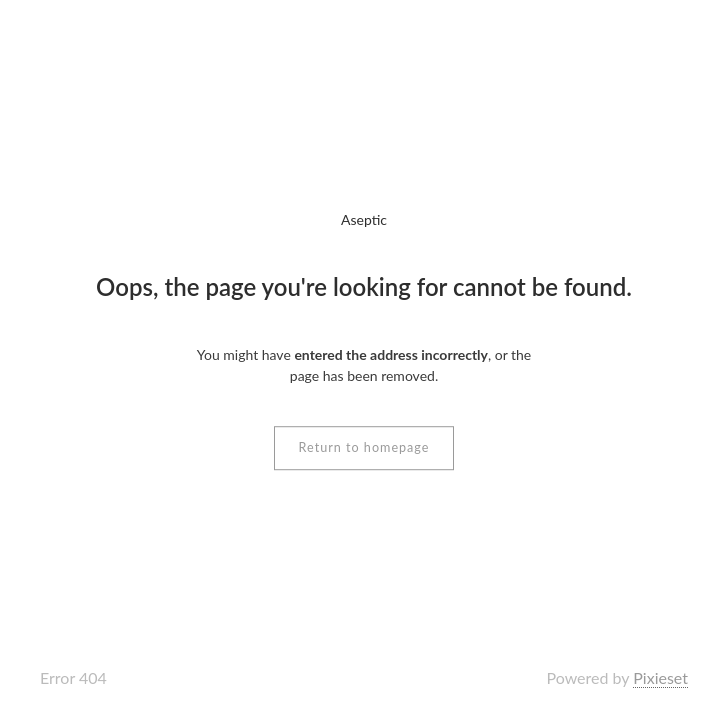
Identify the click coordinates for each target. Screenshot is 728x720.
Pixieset (660, 677)
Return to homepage (364, 447)
